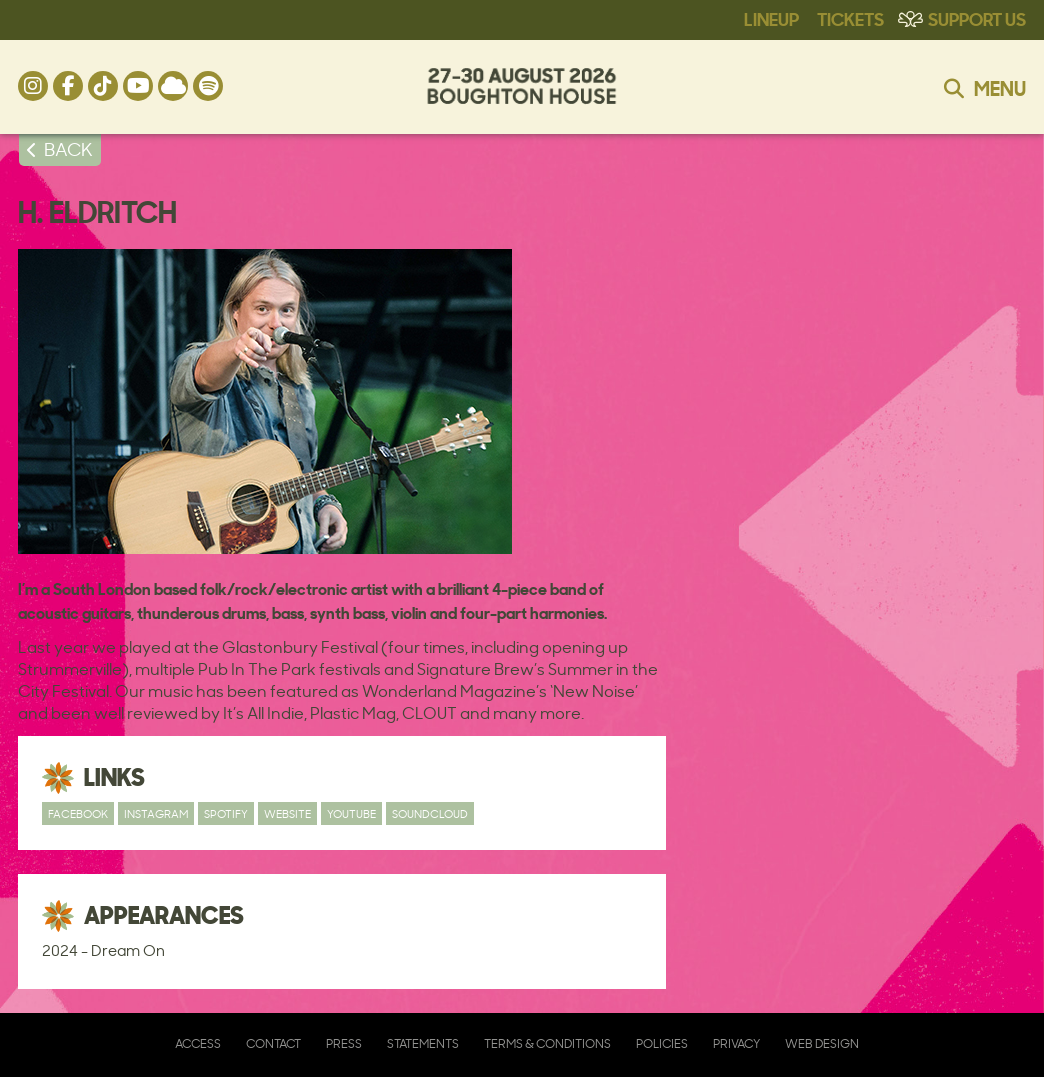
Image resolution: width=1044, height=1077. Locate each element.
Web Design (822, 1043)
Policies (662, 1043)
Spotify (226, 813)
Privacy (736, 1043)
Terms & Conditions (547, 1043)
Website (287, 813)
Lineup (771, 18)
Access (198, 1043)
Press (344, 1043)
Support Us (977, 18)
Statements (423, 1043)
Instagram (156, 813)
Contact (273, 1043)
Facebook (78, 813)
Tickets (850, 18)
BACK (68, 149)
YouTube (351, 813)
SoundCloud (430, 813)
